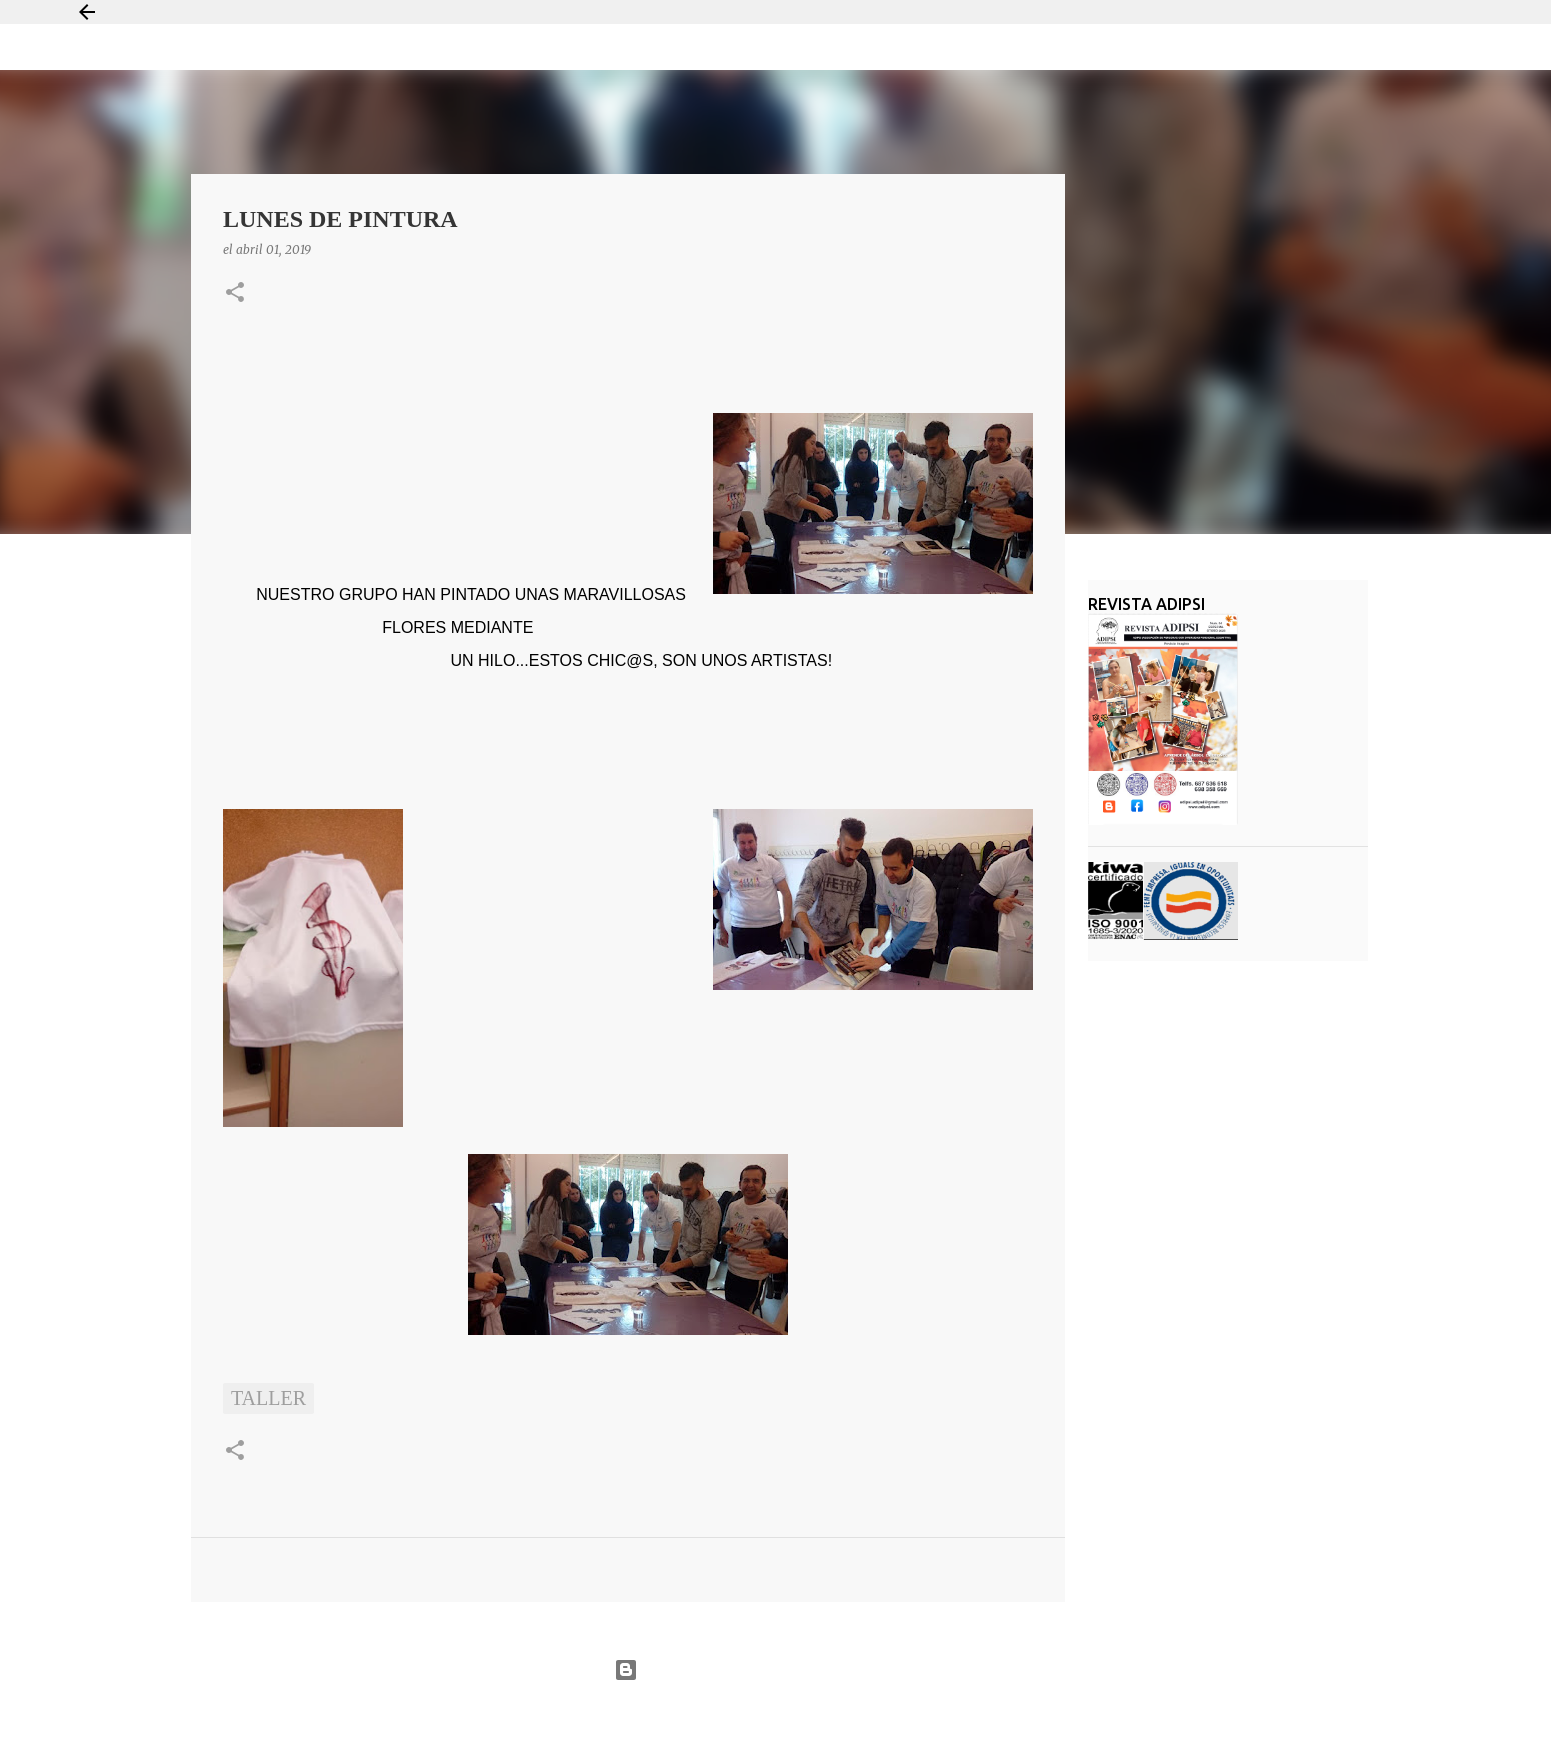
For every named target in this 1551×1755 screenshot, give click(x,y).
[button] (235, 293)
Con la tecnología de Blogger (775, 1670)
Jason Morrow (847, 1718)
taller (268, 1398)
